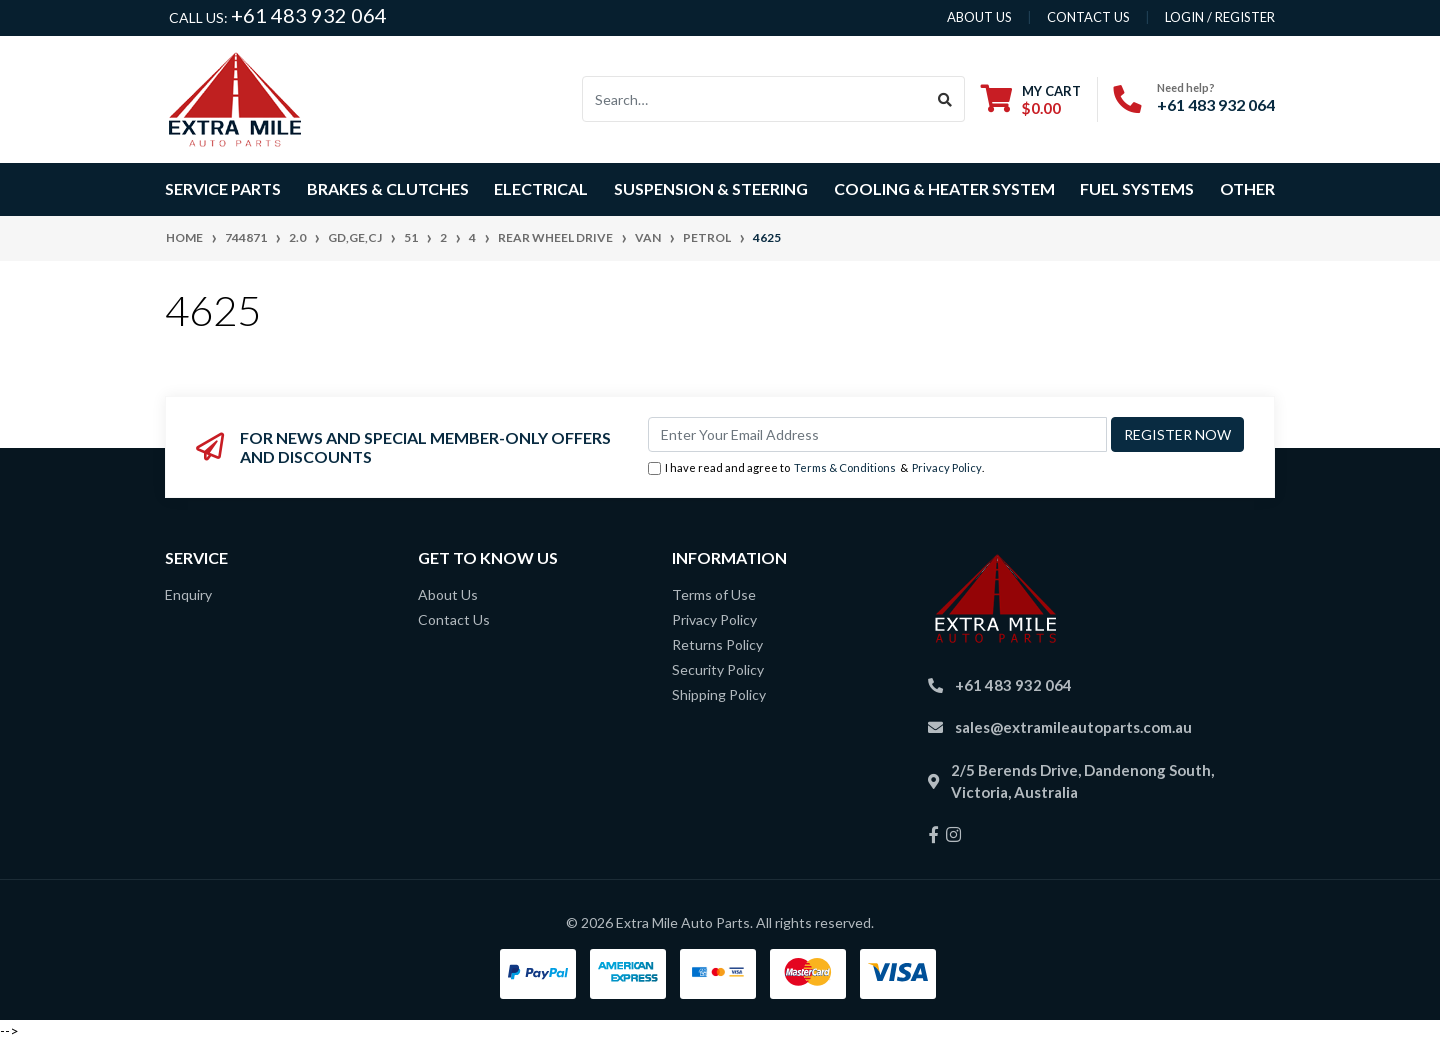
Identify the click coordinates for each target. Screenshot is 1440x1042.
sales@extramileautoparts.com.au (1073, 727)
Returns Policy (717, 644)
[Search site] (945, 99)
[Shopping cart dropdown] (1031, 99)
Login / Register (1220, 17)
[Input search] (754, 99)
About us (979, 17)
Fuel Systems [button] (1137, 188)
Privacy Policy (947, 467)
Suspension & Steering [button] (711, 188)
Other (1247, 188)
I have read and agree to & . (816, 468)
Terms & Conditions (845, 467)
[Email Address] (877, 434)
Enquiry (188, 594)
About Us (448, 594)
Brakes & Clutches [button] (388, 188)
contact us (1088, 17)
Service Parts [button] (223, 188)
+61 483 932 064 (309, 15)
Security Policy (718, 669)
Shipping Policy (719, 694)
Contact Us (454, 619)
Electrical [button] (541, 188)
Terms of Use (714, 594)
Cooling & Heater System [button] (944, 188)
